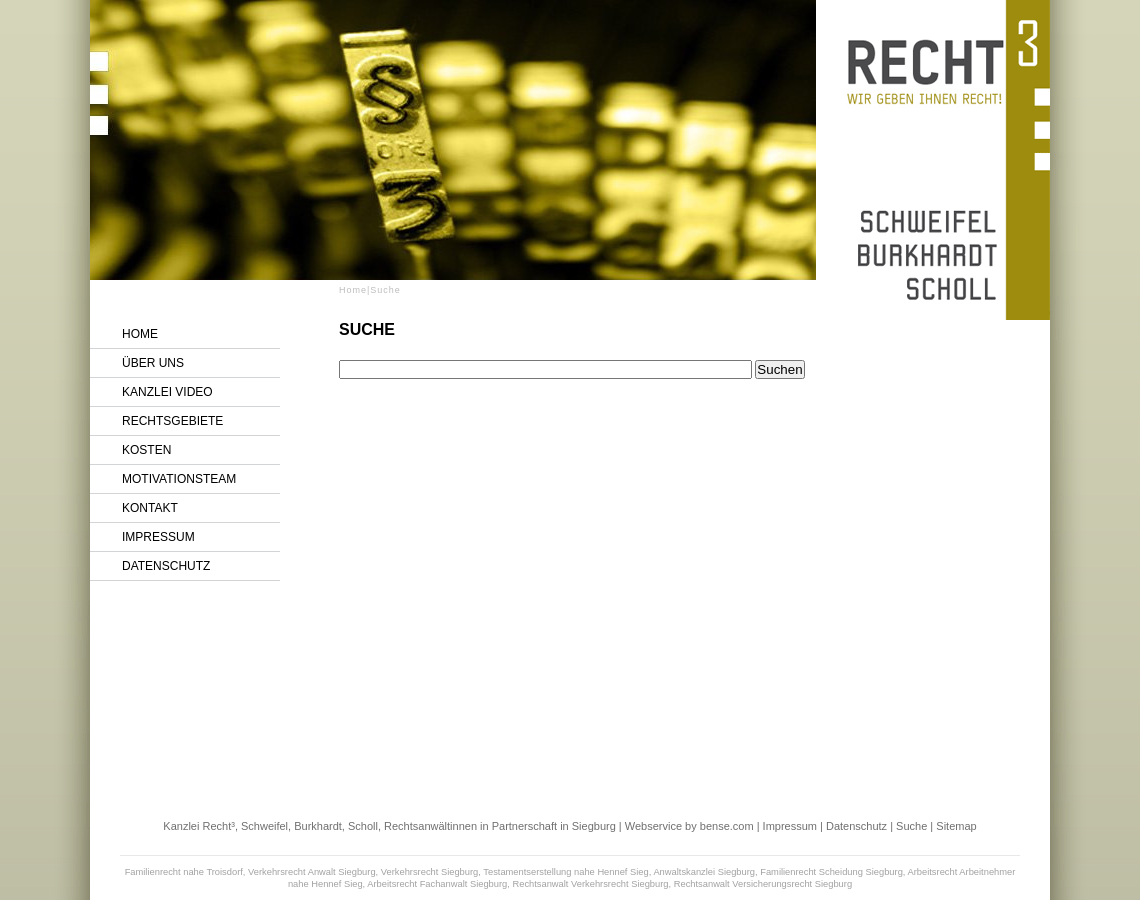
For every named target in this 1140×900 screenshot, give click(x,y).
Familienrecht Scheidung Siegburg (831, 872)
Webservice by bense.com (689, 826)
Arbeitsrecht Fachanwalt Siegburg (437, 884)
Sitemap (956, 826)
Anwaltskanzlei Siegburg (704, 872)
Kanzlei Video (167, 392)
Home (140, 334)
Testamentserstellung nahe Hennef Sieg (565, 872)
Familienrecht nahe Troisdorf (184, 872)
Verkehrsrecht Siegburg (429, 872)
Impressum (158, 537)
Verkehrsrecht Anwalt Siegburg (312, 872)
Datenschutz (166, 566)
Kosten (146, 450)
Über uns (153, 363)
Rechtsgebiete (172, 421)
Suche (911, 826)
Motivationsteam (179, 479)
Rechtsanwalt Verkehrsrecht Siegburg (590, 884)
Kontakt (150, 508)
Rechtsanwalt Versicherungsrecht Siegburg (763, 884)
